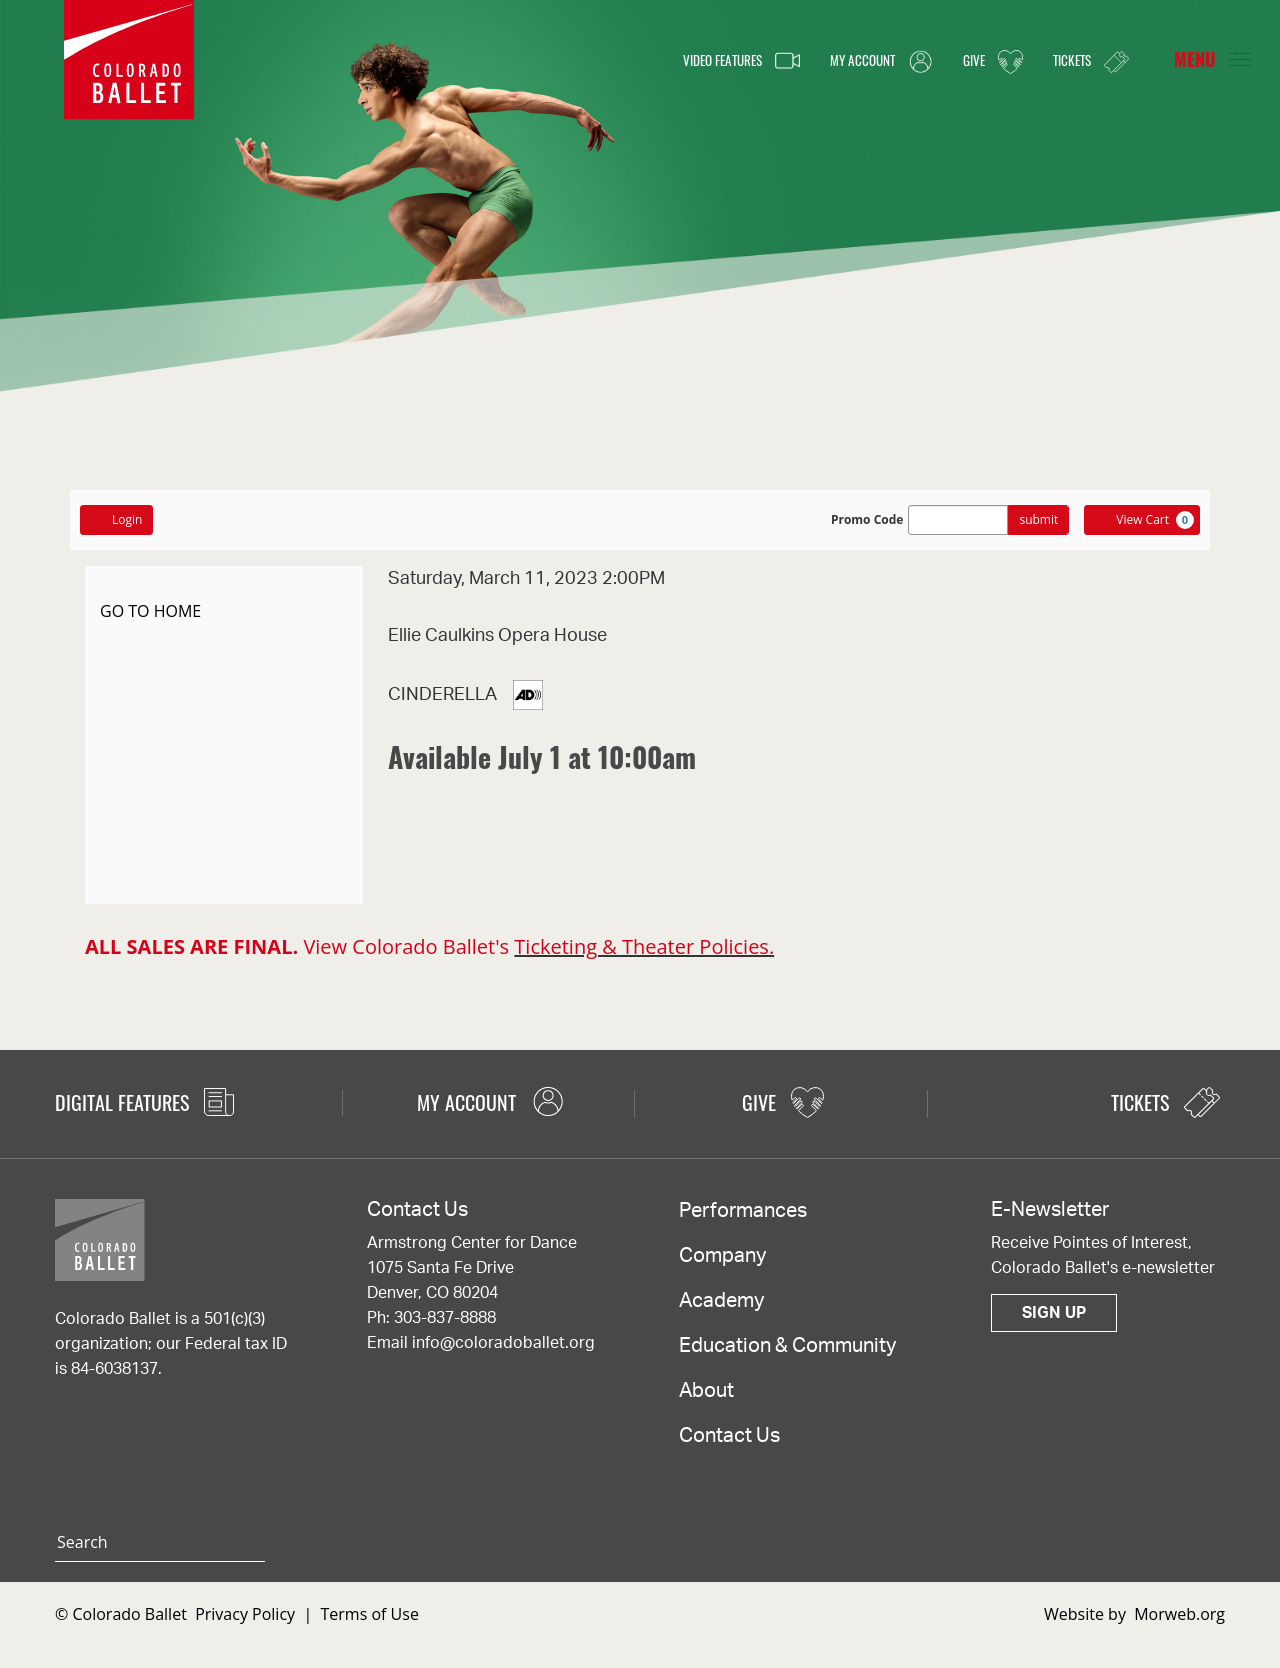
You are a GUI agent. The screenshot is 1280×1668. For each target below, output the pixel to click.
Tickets (1085, 60)
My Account (854, 61)
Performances (743, 1211)
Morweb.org (1179, 1614)
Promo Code (867, 520)
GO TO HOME (150, 611)
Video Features (696, 61)
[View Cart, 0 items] (1142, 520)
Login (116, 519)
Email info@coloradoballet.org (481, 1343)
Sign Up (1054, 1313)
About (706, 1391)
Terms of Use (370, 1614)
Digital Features (144, 1102)
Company (722, 1256)
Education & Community (787, 1346)
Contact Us (729, 1436)
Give (977, 61)
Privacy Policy (245, 1614)
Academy (721, 1301)
